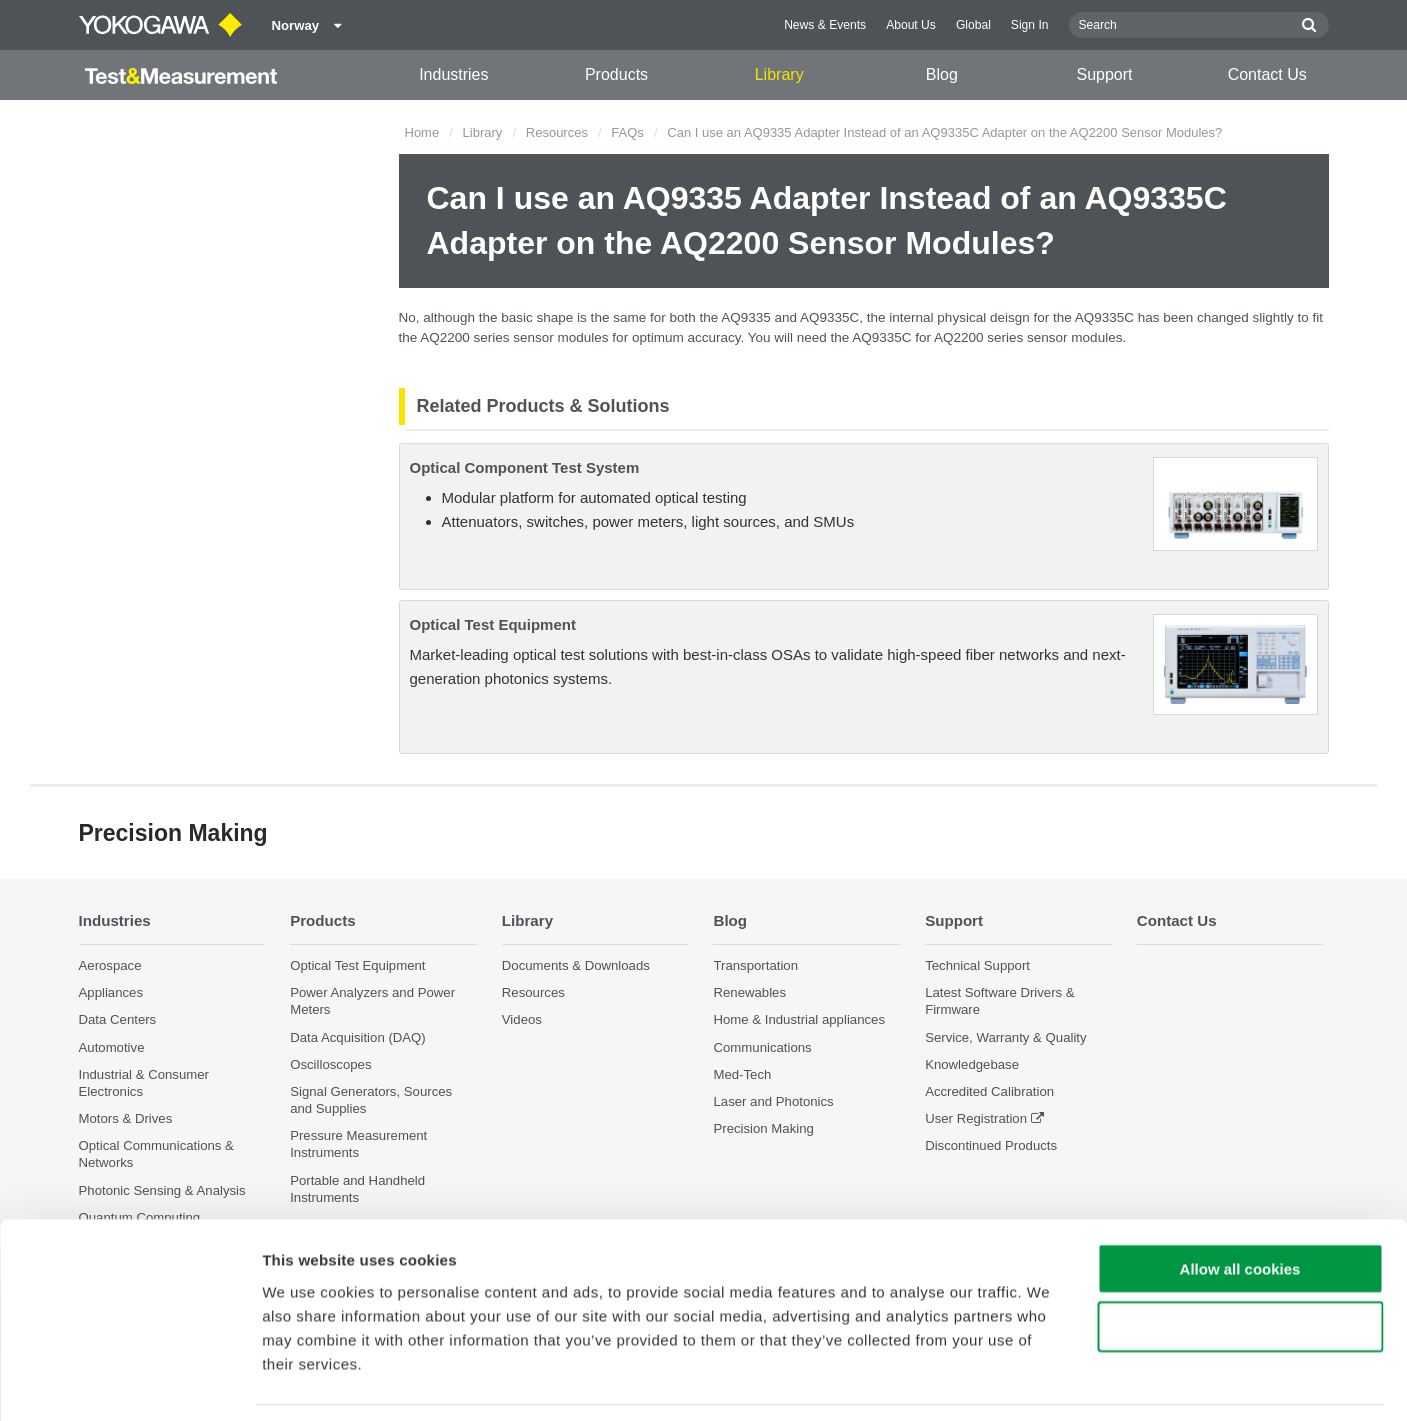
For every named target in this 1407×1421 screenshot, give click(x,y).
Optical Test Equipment (493, 624)
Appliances (111, 993)
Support (1105, 74)
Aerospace (110, 966)
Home (422, 132)
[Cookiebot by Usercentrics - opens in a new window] (129, 1382)
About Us (911, 25)
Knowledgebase (972, 1064)
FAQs (627, 132)
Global (973, 25)
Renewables (749, 993)
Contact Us (1267, 74)
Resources (557, 132)
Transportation (755, 966)
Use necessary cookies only (1240, 1264)
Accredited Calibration (989, 1091)
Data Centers (118, 1020)
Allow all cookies (1240, 1205)
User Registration (976, 1119)
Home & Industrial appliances (799, 1020)
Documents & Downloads (576, 966)
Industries (453, 74)
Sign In (1030, 25)
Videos (522, 1020)
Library (779, 74)
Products (616, 74)
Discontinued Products (991, 1146)
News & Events (825, 25)
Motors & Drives (126, 1119)
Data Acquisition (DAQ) (358, 1037)
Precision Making (763, 1129)
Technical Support (977, 966)
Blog (942, 74)
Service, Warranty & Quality (1005, 1037)
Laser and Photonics (773, 1101)
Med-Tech (742, 1074)
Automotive (112, 1047)
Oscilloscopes (330, 1064)
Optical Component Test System (525, 467)
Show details (1049, 1381)
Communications (762, 1047)
